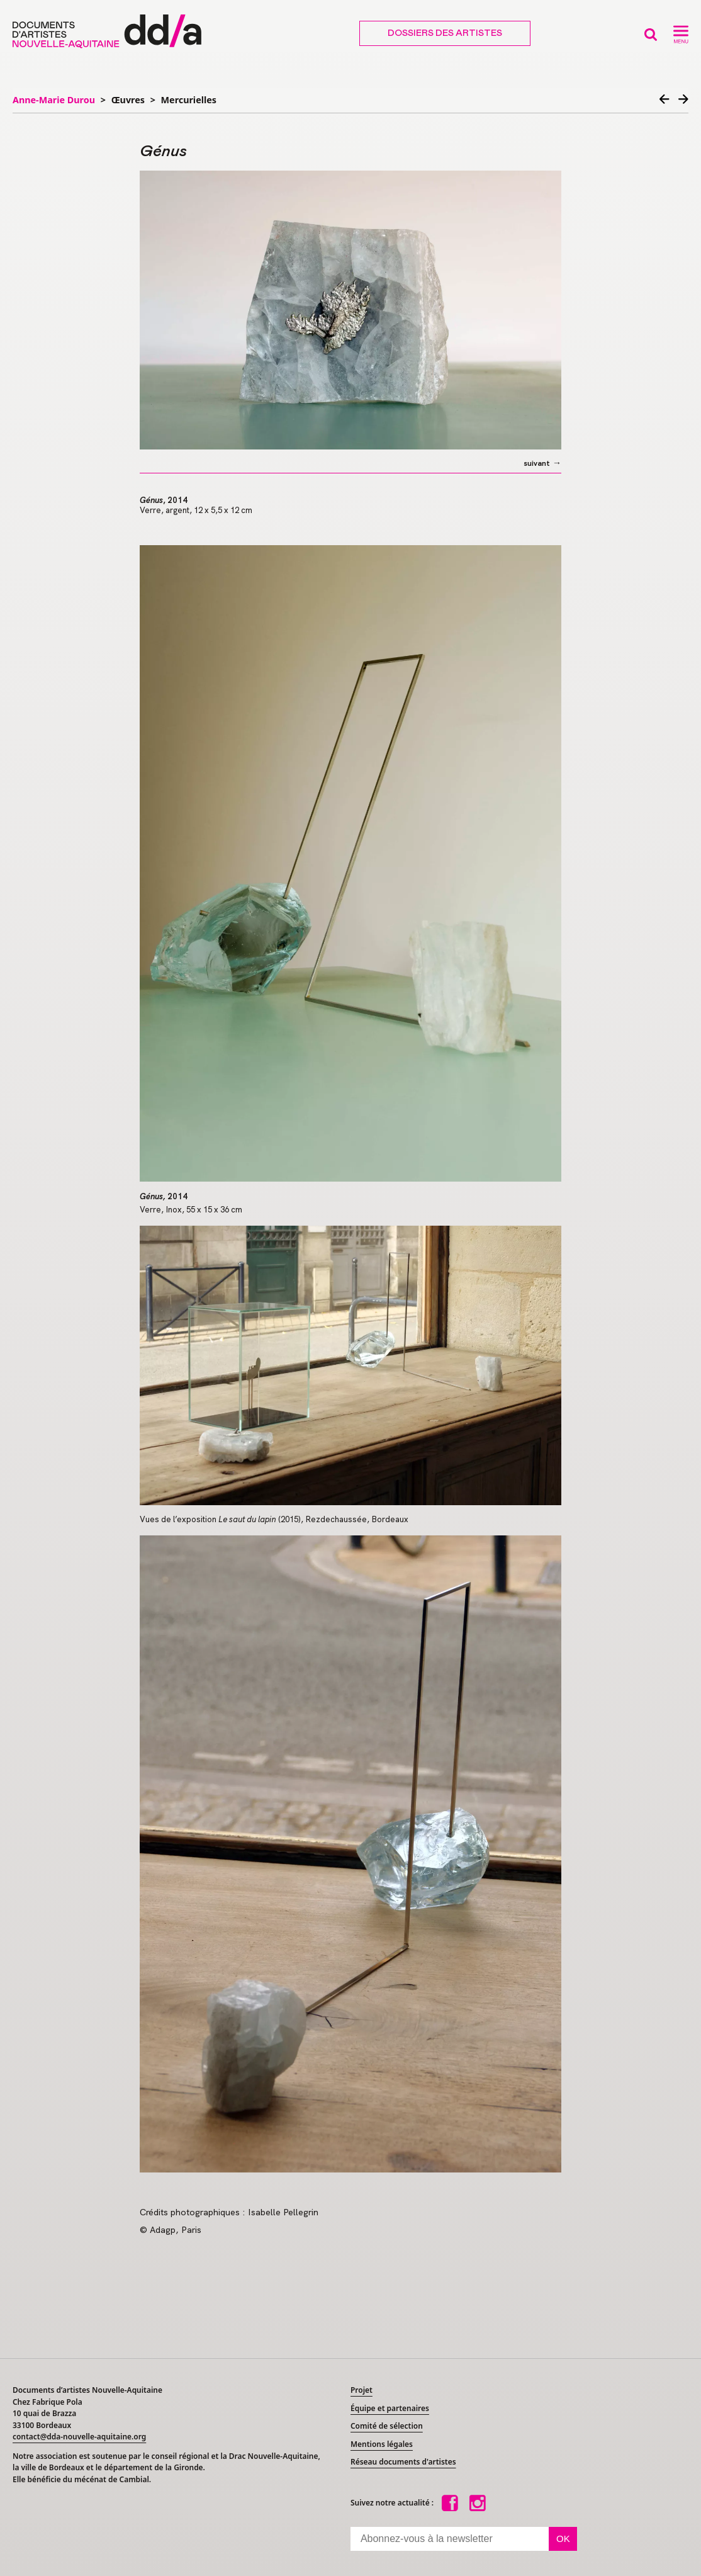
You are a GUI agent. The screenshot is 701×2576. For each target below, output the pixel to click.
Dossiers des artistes (445, 33)
